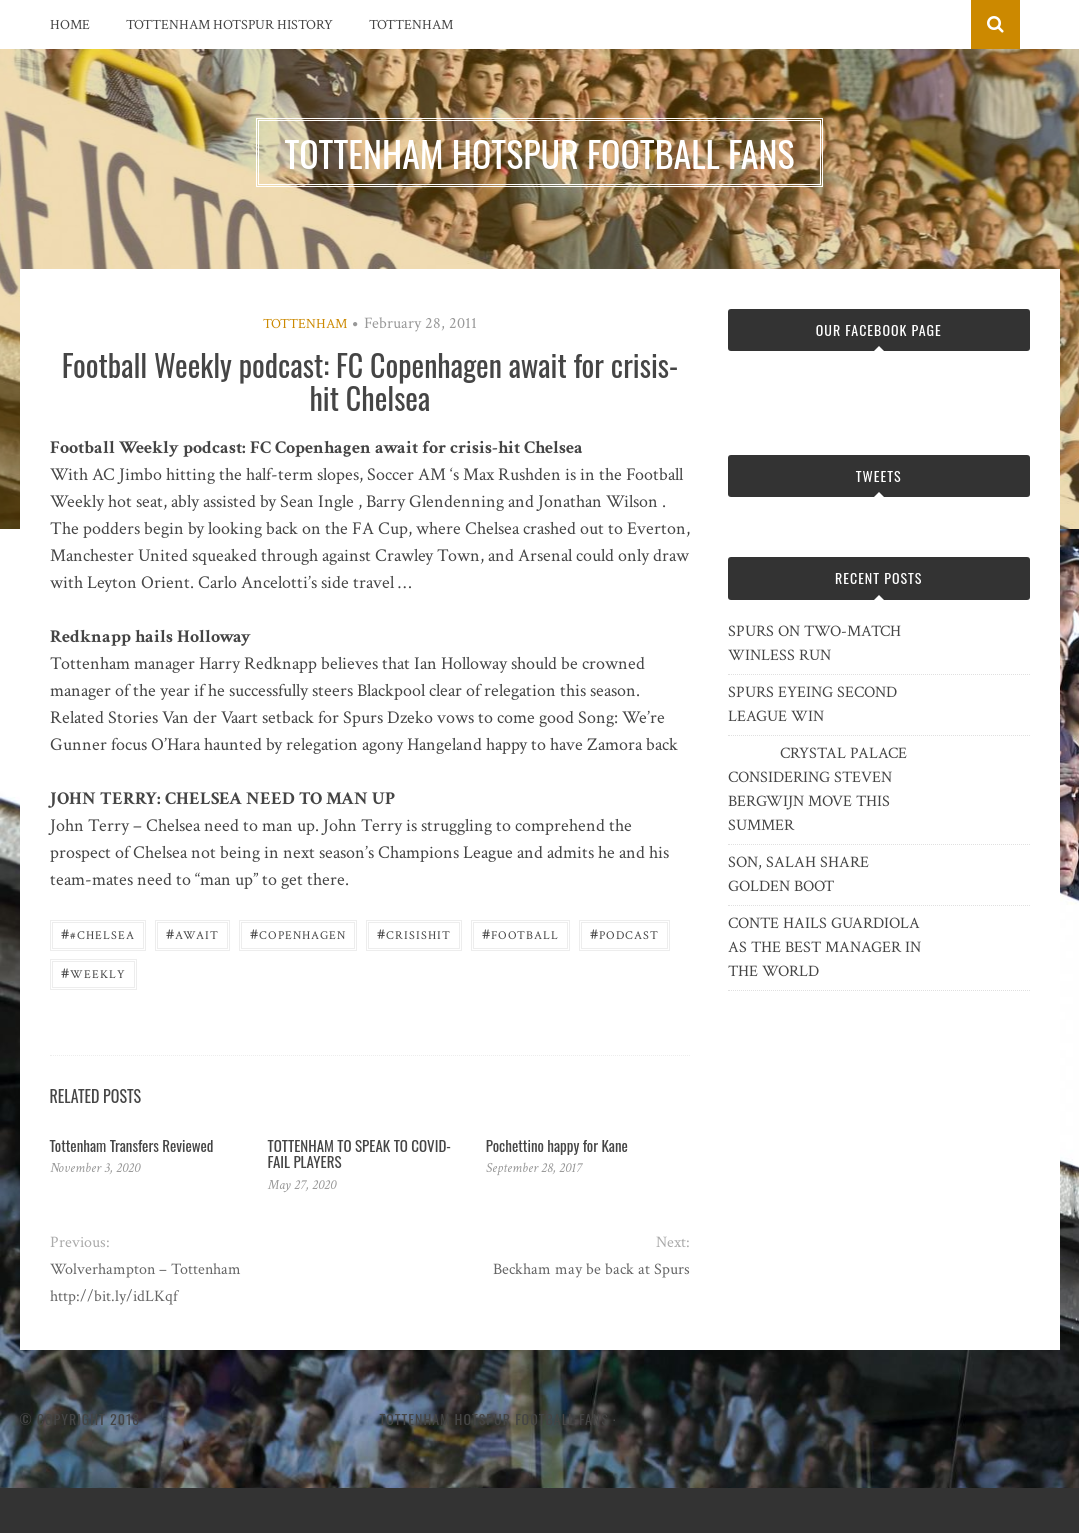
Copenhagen (298, 933)
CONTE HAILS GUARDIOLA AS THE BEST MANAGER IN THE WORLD (824, 947)
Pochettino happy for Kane (557, 1145)
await (192, 933)
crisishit (414, 933)
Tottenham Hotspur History (229, 25)
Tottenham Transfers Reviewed (132, 1145)
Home (70, 25)
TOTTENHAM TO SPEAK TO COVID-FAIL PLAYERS (359, 1153)
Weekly (93, 972)
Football (520, 933)
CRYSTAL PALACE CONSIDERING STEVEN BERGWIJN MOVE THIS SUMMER (817, 789)
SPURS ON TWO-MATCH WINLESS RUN (814, 643)
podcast (624, 933)
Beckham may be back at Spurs (591, 1269)
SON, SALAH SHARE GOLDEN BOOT (798, 874)
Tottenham (411, 25)
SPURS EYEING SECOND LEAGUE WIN (812, 704)
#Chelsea (98, 933)
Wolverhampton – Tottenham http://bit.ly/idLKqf (145, 1283)
